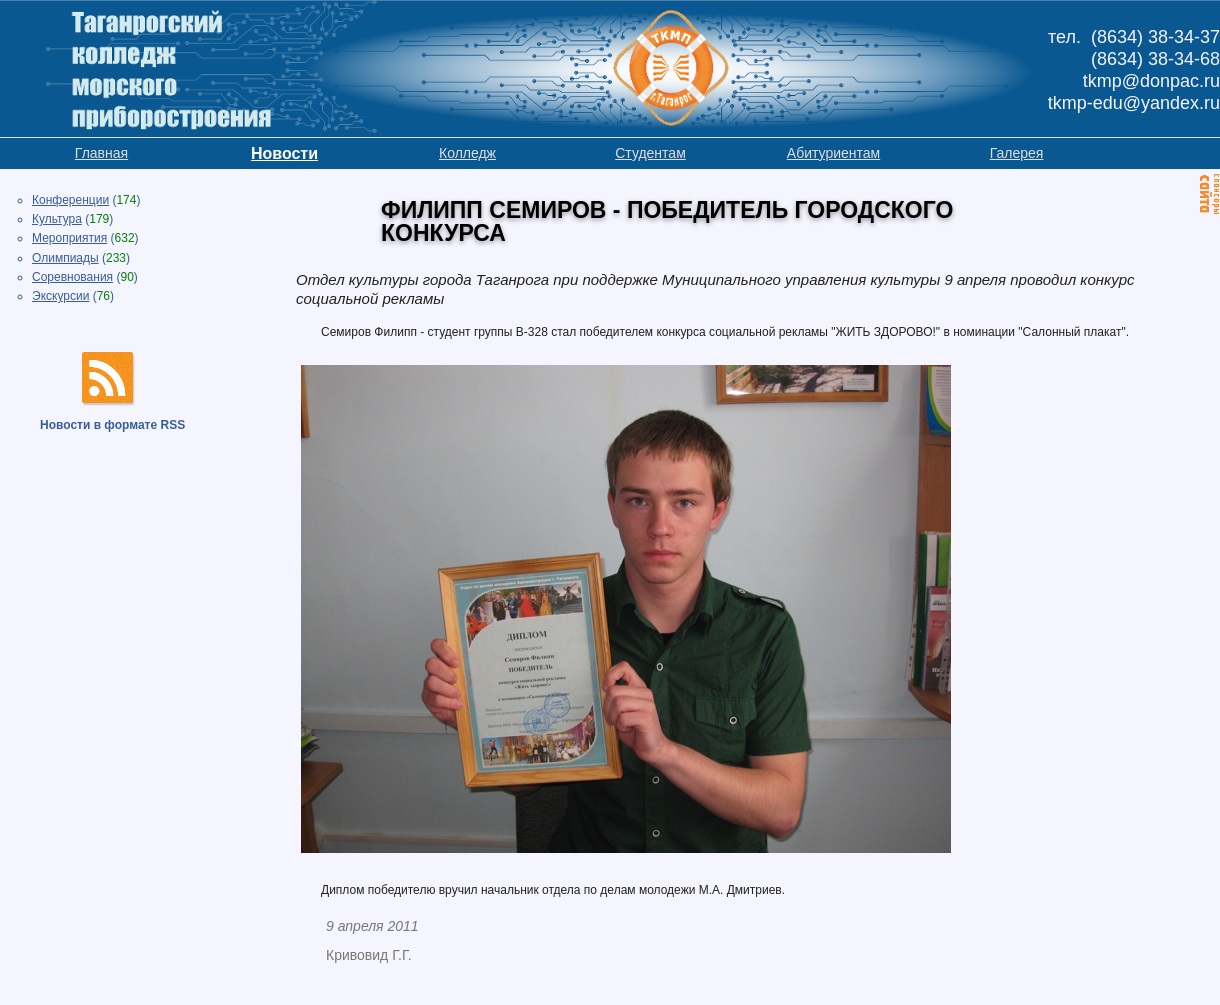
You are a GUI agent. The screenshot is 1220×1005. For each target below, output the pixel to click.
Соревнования (72, 277)
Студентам (650, 153)
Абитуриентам (833, 153)
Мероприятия (69, 238)
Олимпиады (65, 258)
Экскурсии (60, 296)
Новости (284, 153)
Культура (57, 219)
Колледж (467, 153)
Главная (101, 153)
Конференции (70, 200)
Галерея (1017, 153)
